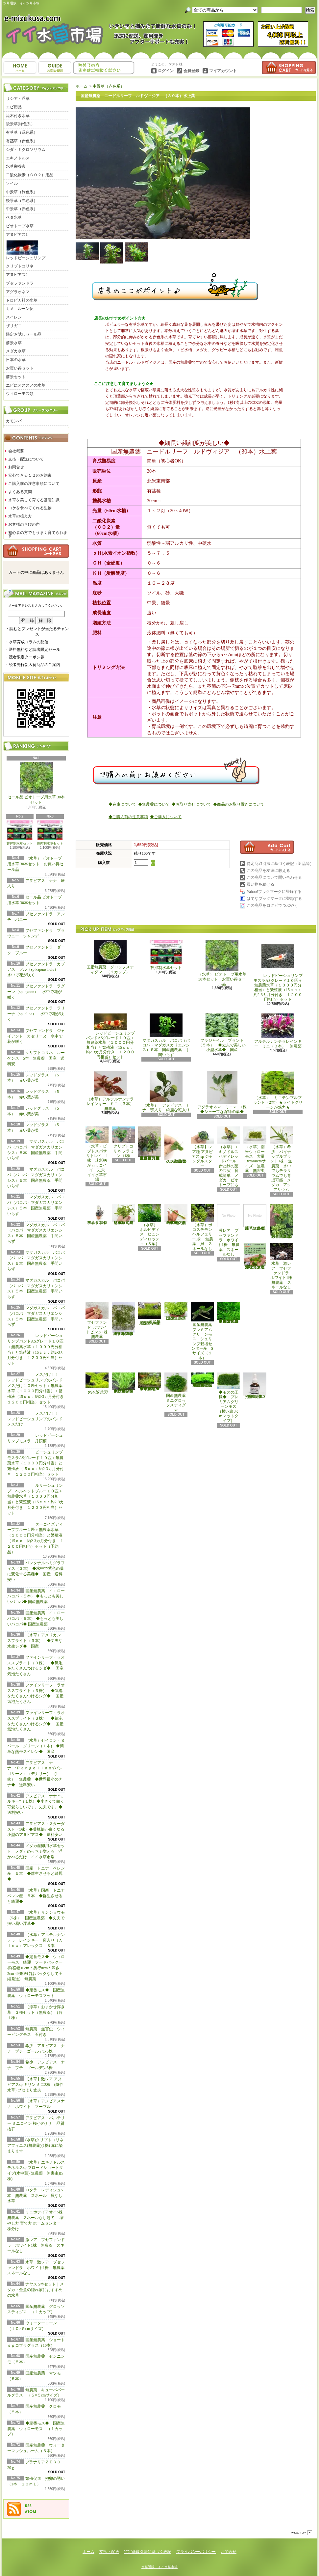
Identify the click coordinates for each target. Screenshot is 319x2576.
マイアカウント (223, 71)
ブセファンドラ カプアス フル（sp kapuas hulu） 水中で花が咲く (36, 970)
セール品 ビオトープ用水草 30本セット (36, 783)
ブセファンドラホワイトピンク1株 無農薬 (99, 1320)
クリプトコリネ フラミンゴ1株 (123, 1142)
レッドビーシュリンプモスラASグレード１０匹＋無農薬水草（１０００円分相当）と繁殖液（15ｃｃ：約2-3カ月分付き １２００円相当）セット (278, 971)
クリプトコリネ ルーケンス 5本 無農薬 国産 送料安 (36, 1058)
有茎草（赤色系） (21, 141)
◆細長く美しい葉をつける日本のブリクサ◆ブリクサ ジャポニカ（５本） (149, 1381)
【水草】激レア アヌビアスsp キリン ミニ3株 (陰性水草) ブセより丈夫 (35, 2084)
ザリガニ (14, 325)
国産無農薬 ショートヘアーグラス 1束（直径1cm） (149, 1314)
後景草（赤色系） (21, 200)
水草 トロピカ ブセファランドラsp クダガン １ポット (97, 1214)
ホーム (20, 67)
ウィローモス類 (20, 393)
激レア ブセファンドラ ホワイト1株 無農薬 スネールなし (36, 2245)
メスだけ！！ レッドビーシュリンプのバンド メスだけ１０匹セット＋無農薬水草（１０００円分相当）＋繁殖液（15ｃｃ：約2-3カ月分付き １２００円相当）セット (37, 1388)
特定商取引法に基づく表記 (147, 2551)
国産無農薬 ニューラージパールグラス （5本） (177, 1311)
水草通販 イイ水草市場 (159, 2567)
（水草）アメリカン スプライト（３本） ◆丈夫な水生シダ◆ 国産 (36, 1640)
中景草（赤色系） (21, 209)
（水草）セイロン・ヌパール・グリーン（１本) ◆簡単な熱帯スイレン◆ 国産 (36, 1746)
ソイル (12, 183)
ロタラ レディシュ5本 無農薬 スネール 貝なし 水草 (36, 2195)
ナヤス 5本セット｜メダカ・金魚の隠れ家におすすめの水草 (35, 2290)
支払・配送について (54, 67)
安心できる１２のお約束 (30, 475)
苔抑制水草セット (20, 832)
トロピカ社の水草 (21, 300)
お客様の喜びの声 (24, 524)
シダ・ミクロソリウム (25, 149)
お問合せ (104, 67)
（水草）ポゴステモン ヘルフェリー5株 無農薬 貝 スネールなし (203, 1227)
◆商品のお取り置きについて (238, 804)
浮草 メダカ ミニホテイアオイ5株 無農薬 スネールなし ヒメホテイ (282, 1221)
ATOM (31, 2511)
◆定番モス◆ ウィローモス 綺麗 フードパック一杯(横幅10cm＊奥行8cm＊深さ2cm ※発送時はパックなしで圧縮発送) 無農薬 (36, 1967)
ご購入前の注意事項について (34, 483)
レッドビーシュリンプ (25, 250)
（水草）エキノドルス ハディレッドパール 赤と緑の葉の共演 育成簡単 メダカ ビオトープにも (228, 1156)
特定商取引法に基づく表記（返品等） (280, 863)
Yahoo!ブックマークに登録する (274, 891)
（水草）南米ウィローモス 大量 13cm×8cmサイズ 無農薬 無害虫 (256, 1149)
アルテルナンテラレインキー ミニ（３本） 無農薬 (278, 1030)
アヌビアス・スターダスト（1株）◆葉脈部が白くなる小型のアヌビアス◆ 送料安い (36, 1829)
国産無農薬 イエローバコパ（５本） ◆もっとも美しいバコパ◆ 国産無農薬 (36, 1596)
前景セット (16, 376)
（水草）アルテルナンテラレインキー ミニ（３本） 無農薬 (112, 1091)
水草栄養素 (16, 166)
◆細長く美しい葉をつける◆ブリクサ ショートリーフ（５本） (123, 1382)
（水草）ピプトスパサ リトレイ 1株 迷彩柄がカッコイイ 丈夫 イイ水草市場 (98, 1154)
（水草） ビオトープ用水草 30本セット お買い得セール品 (35, 864)
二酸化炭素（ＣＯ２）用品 (29, 175)
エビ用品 (14, 107)
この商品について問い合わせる (274, 877)
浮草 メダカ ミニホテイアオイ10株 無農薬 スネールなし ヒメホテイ (254, 1256)
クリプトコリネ (20, 266)
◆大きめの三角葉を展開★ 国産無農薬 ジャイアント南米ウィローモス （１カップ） (228, 1312)
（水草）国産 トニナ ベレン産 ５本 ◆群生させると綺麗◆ (38, 1896)
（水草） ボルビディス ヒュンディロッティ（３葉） (149, 1225)
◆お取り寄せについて (191, 804)
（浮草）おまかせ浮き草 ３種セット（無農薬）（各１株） (36, 2012)
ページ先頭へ (301, 2532)
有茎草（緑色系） (21, 132)
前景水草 (14, 343)
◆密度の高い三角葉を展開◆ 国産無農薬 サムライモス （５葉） (202, 1379)
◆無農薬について (154, 804)
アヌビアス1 (17, 234)
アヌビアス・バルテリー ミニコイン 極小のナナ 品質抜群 (36, 2123)
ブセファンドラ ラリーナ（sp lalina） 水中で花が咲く (36, 1014)
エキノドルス (18, 158)
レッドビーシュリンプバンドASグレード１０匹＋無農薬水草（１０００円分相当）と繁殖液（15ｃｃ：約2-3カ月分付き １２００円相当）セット (110, 1036)
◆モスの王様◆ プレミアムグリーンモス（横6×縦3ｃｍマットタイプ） (228, 1397)
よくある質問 (20, 491)
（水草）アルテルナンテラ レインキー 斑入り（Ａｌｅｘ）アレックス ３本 (36, 1940)
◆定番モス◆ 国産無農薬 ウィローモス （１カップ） (36, 2429)
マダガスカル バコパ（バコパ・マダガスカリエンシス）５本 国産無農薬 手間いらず (166, 1035)
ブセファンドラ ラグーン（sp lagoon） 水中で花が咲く (36, 992)
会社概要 (16, 451)
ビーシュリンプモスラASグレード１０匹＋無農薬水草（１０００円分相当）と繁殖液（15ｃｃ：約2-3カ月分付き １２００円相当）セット (35, 1463)
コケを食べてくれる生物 (30, 508)
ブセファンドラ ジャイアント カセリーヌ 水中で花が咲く (36, 1036)
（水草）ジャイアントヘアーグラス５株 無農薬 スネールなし (175, 1214)
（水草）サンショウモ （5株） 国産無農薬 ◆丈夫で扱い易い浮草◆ (38, 1918)
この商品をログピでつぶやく (272, 905)
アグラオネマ (18, 292)
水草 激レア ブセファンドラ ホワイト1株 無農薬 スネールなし (37, 2268)
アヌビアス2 (17, 274)
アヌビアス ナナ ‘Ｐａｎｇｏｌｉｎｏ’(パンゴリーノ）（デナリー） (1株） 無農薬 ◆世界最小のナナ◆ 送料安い (34, 1773)
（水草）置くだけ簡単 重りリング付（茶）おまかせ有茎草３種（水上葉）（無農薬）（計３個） (150, 1143)
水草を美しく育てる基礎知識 (34, 500)
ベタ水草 (14, 217)
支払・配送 (109, 2551)
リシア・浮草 (18, 98)
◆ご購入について (166, 817)
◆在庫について (122, 804)
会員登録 (191, 71)
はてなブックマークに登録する (274, 898)
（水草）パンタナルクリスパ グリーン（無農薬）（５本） (123, 1214)
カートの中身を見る (36, 551)
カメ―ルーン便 (20, 308)
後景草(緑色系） (20, 124)
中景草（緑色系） (21, 192)
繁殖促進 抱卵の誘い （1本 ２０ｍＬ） (256, 1385)
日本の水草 (16, 359)
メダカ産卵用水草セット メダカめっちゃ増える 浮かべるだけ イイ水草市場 (36, 1851)
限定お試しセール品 (23, 334)
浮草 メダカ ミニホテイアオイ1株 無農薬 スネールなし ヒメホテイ (256, 1217)
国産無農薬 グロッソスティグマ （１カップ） (110, 957)
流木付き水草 (18, 115)
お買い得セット (20, 368)
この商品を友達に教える (268, 870)
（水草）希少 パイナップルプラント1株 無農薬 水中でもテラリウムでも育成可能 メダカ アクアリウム (281, 1159)
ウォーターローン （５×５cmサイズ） (98, 1383)
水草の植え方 (20, 516)
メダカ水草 (16, 351)
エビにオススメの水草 (25, 385)
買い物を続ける (260, 884)
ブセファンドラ (20, 283)
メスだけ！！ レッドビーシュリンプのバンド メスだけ (35, 1419)
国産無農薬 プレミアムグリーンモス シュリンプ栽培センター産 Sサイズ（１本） (203, 1331)
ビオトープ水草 (20, 226)
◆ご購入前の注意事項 (128, 817)
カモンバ (14, 421)
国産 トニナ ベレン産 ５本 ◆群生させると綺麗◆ (36, 1874)
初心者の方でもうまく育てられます (37, 534)
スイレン (14, 317)
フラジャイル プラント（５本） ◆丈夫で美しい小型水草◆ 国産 (222, 1032)
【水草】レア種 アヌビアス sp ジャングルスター (202, 1147)
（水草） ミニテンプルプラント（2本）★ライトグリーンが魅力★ (278, 1090)
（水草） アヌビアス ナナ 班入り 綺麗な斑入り (166, 1091)
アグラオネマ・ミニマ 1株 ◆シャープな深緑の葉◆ (224, 1092)
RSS (28, 2505)
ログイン (166, 71)
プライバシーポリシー (196, 2551)
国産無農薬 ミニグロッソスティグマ (177, 1392)
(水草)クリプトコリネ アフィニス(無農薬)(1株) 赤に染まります (35, 2145)
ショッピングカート (289, 67)
